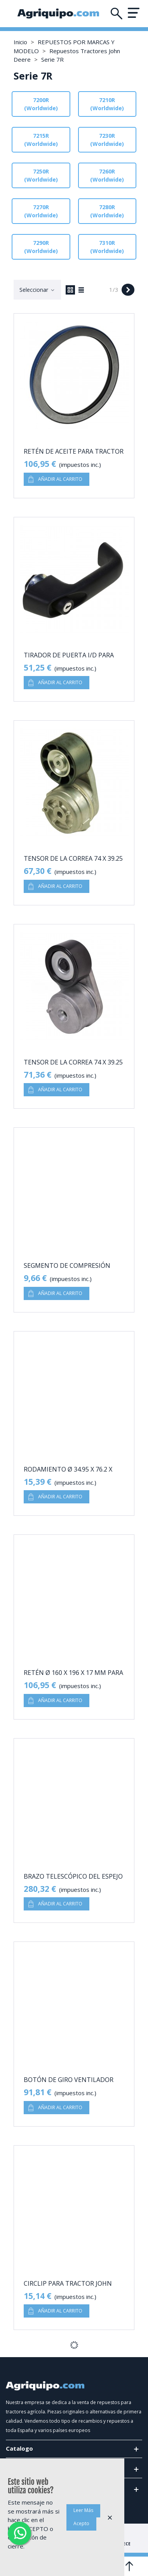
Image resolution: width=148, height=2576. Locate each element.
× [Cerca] (110, 2517)
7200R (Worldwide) (41, 104)
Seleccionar (37, 289)
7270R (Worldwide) (41, 211)
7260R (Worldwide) (107, 175)
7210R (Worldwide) (107, 104)
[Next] (128, 290)
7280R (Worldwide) (107, 211)
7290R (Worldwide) (41, 247)
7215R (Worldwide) (41, 139)
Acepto (81, 2523)
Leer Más (83, 2510)
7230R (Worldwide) (107, 139)
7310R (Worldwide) (107, 247)
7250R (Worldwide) (41, 175)
